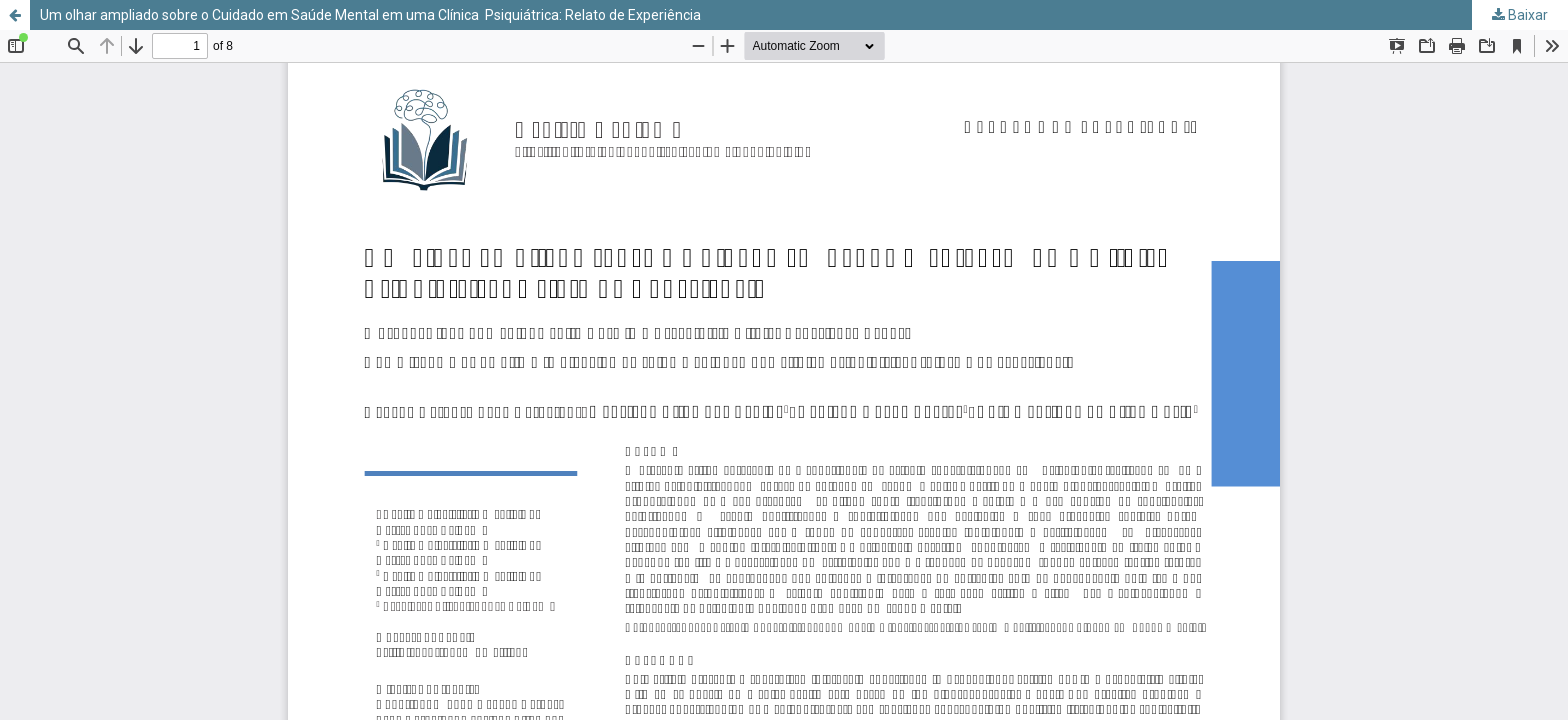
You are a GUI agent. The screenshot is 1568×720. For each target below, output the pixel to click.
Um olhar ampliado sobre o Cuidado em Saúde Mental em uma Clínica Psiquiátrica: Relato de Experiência (370, 15)
